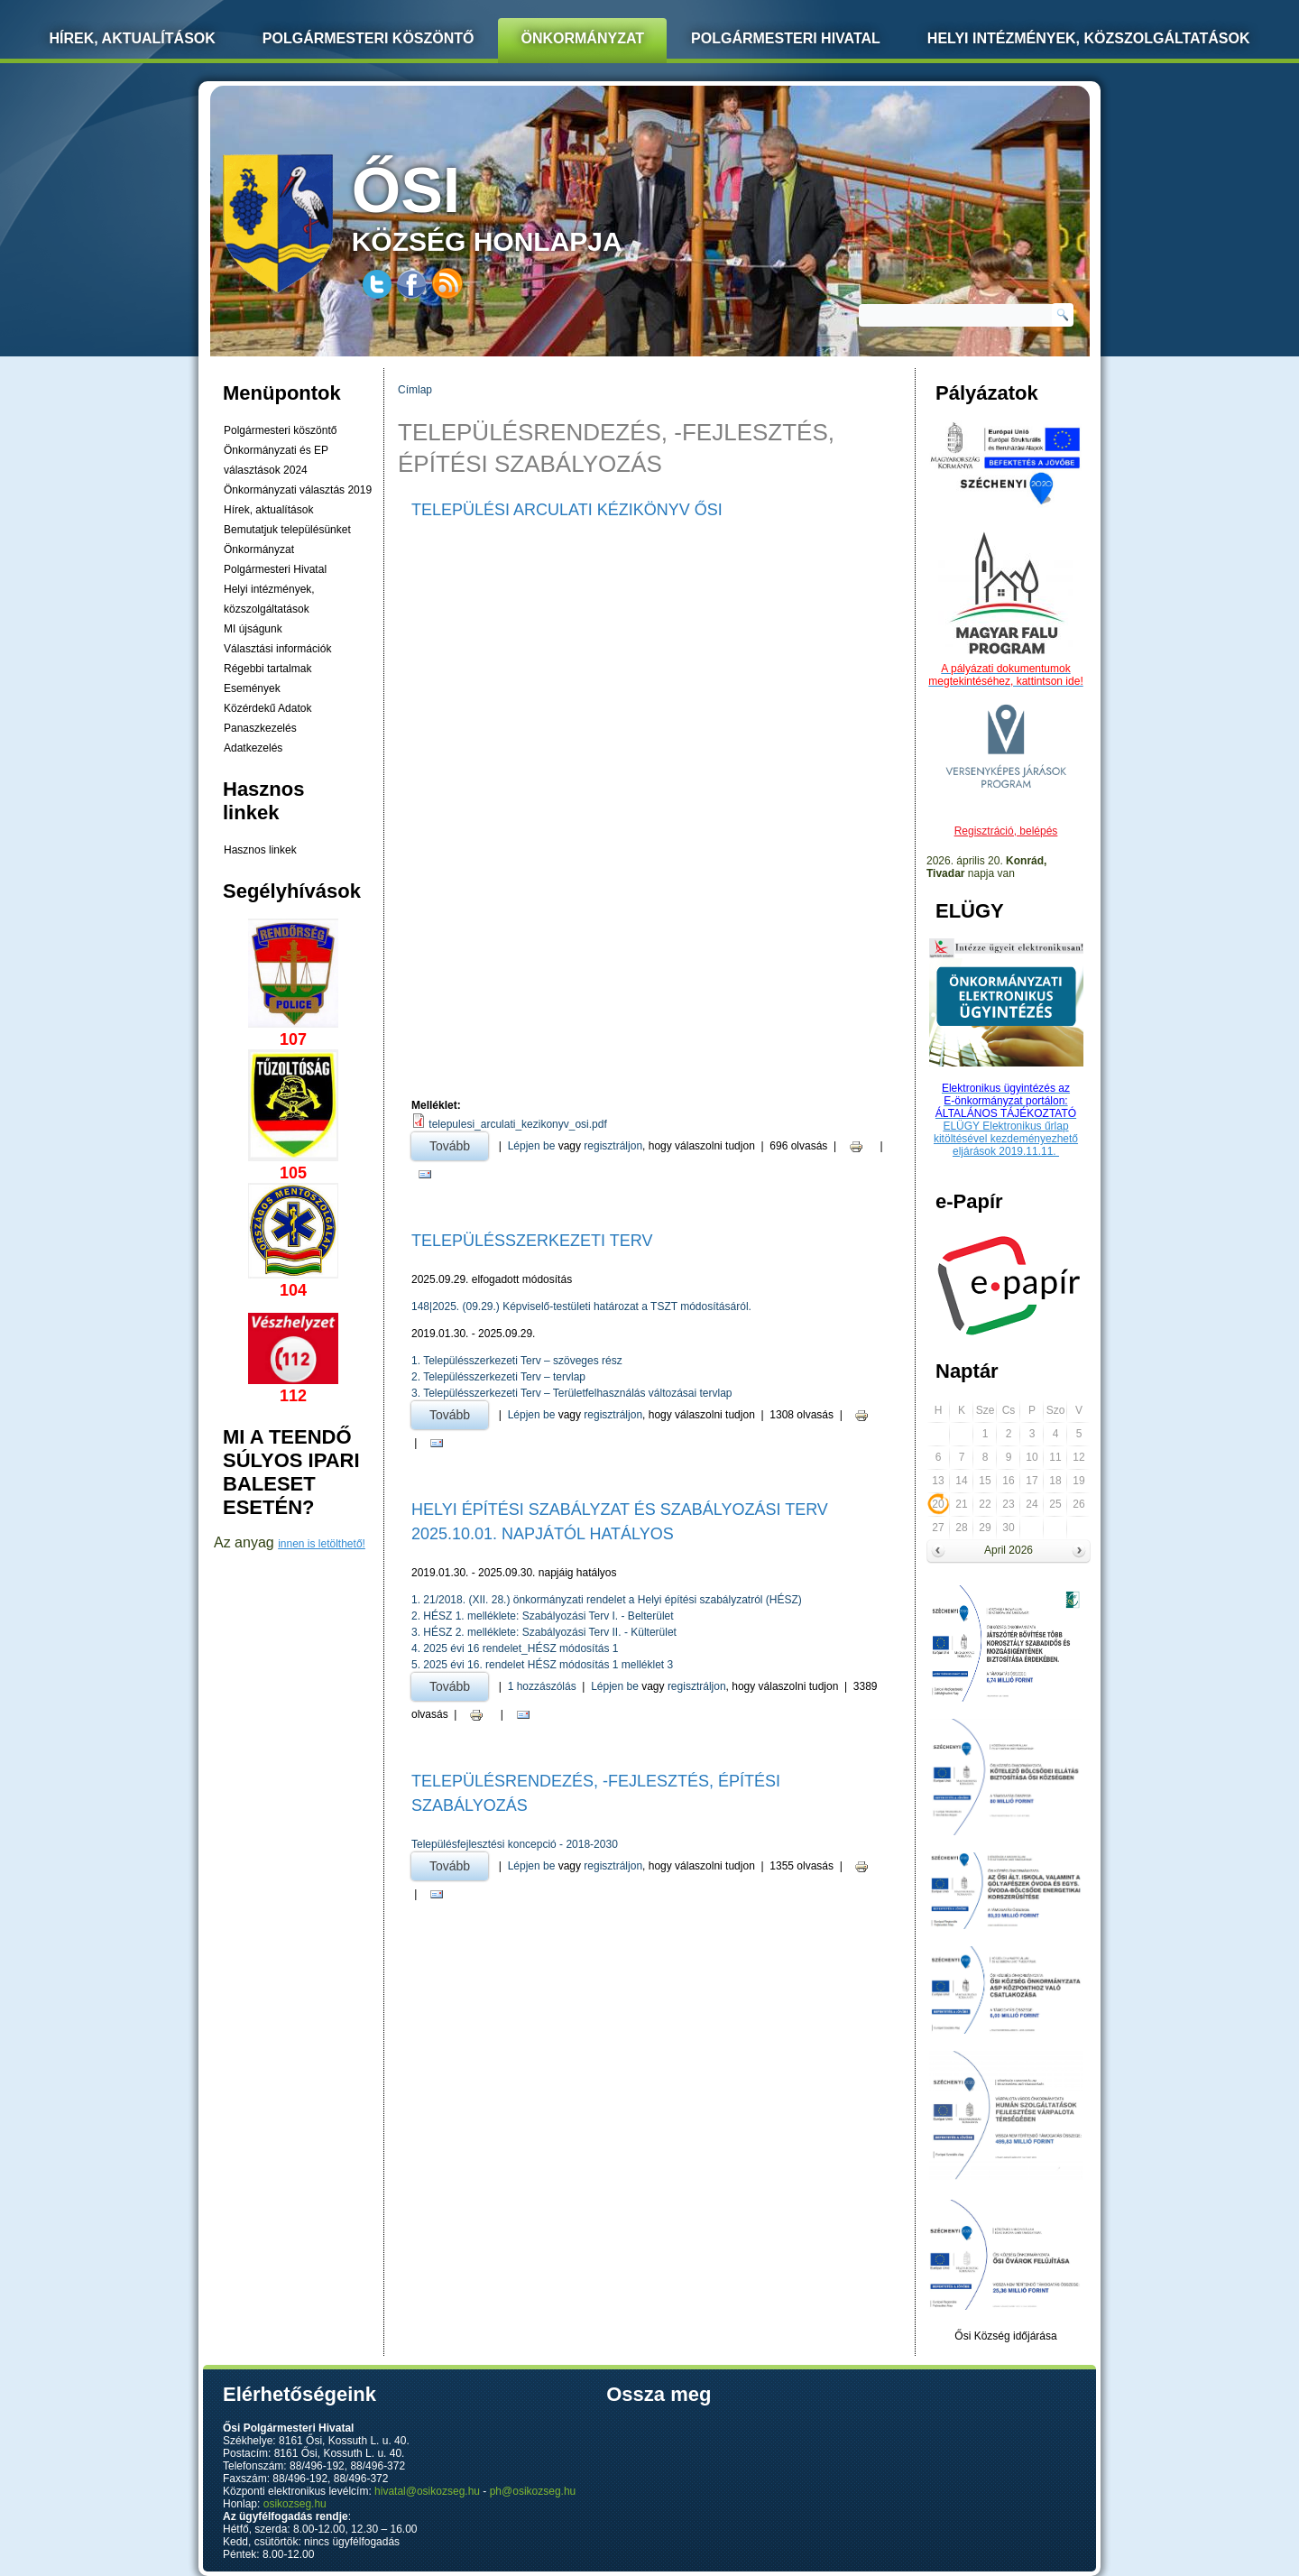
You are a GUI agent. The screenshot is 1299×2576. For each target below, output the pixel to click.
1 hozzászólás (542, 1686)
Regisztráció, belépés (1006, 831)
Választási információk (277, 648)
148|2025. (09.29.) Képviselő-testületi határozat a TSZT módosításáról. (581, 1306)
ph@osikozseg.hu (533, 2491)
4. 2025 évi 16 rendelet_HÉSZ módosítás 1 (514, 1648)
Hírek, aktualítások (268, 509)
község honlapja (529, 205)
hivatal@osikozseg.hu (427, 2491)
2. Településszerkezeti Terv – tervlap (498, 1377)
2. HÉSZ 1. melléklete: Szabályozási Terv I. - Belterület (542, 1616)
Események (252, 688)
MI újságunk (253, 629)
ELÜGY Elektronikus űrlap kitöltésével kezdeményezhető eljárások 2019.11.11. (1006, 1139)
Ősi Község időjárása (1005, 2336)
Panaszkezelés (260, 728)
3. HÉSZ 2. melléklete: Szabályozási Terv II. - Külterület (544, 1632)
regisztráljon (613, 1146)
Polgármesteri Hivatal (785, 38)
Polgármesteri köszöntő (368, 38)
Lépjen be (532, 1146)
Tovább (458, 1142)
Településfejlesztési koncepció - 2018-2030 (514, 1844)
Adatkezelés (253, 748)
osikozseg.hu (295, 2504)
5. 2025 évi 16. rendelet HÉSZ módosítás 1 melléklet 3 (542, 1664)
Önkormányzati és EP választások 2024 (276, 460)
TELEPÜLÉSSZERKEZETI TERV (531, 1241)
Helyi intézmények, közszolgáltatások (1088, 38)
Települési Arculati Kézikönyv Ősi (567, 510)
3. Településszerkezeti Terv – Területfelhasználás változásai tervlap (571, 1393)
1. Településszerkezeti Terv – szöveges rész (516, 1360)
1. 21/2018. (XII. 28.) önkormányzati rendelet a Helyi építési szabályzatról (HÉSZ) (606, 1599)
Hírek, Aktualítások (133, 38)
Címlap (415, 389)
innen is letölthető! (321, 1543)
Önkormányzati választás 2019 (298, 490)
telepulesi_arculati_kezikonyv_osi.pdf (517, 1124)
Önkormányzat (582, 38)
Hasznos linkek (260, 850)
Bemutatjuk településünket (287, 529)
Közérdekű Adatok (267, 708)
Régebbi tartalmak (267, 668)
